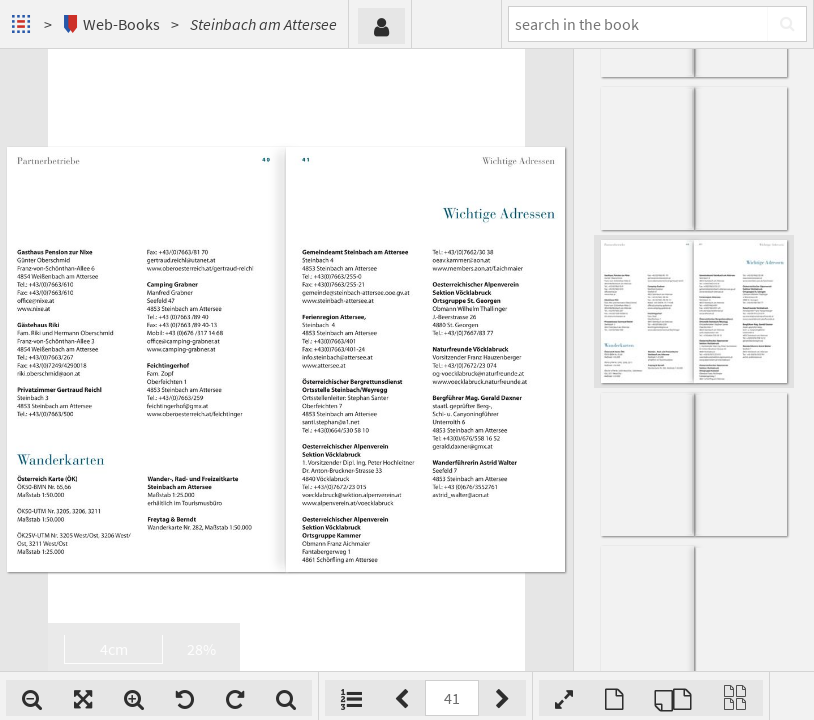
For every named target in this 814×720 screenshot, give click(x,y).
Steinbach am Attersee (263, 24)
